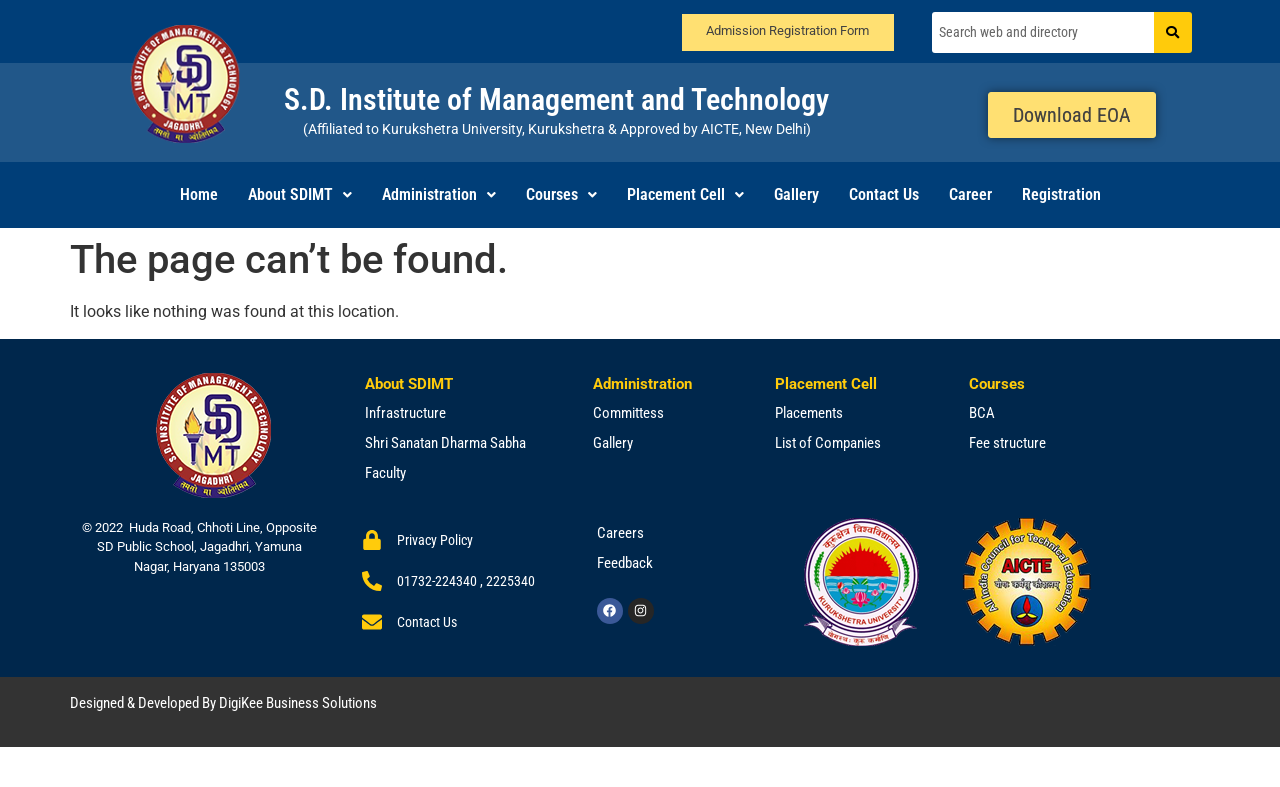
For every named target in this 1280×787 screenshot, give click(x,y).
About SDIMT (300, 194)
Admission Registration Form (787, 30)
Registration (1061, 194)
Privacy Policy (435, 540)
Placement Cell (685, 194)
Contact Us (884, 194)
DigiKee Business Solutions (298, 703)
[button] (300, 195)
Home (199, 194)
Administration (439, 194)
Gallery (796, 194)
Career (970, 194)
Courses (561, 194)
